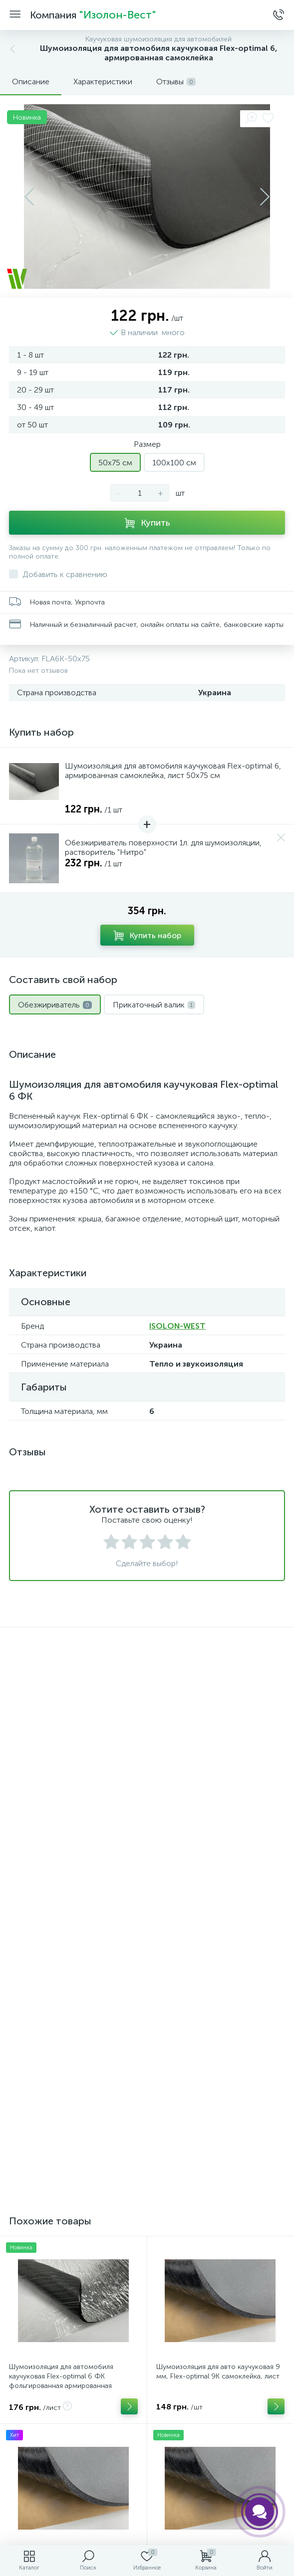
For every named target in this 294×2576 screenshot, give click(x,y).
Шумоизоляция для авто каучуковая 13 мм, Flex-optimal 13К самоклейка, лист (219, 1950)
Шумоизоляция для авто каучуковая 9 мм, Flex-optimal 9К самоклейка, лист (218, 1763)
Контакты (147, 2314)
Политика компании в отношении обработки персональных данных (147, 2499)
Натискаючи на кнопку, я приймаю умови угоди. (154, 2241)
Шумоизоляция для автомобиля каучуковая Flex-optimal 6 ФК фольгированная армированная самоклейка (61, 1772)
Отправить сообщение (147, 2217)
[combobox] (32, 2111)
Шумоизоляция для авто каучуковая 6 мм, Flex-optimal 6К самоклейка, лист (71, 1950)
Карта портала (147, 2378)
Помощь (147, 2411)
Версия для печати (147, 2281)
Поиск (147, 2346)
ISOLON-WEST (177, 1326)
